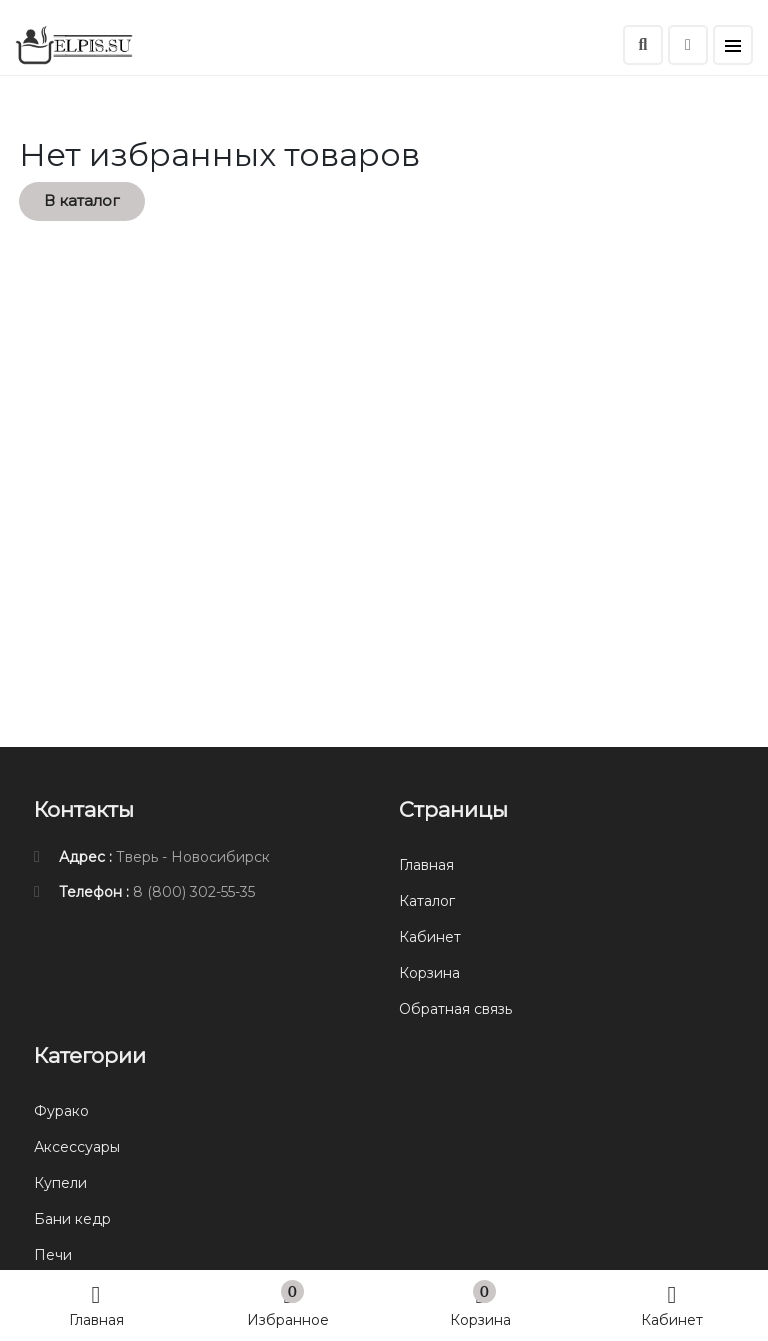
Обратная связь (455, 1009)
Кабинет (672, 1304)
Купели (60, 1183)
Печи (53, 1255)
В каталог (82, 200)
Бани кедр (72, 1219)
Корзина (480, 1304)
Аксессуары (77, 1147)
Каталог (427, 901)
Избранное (288, 1304)
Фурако (61, 1111)
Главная (96, 1304)
